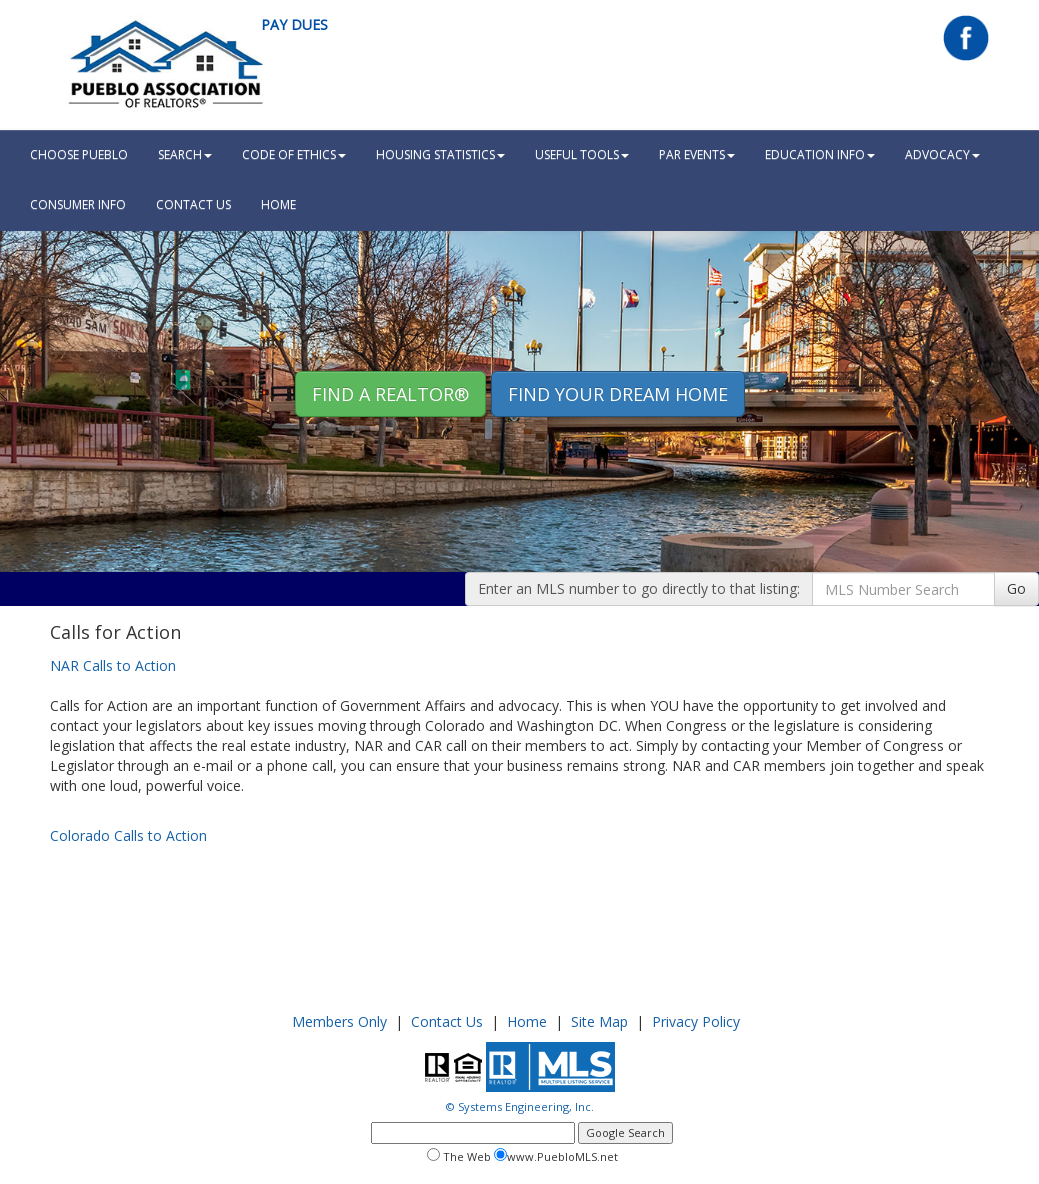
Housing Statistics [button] (440, 154)
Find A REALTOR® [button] (390, 394)
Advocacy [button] (942, 154)
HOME (278, 204)
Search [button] (185, 154)
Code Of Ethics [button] (294, 154)
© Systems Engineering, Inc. (520, 1106)
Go (1016, 588)
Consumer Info (78, 204)
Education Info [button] (820, 154)
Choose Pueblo (79, 154)
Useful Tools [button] (582, 154)
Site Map (599, 1021)
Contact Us (193, 204)
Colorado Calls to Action (128, 835)
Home (527, 1021)
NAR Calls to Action (113, 665)
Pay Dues (294, 24)
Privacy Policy (696, 1021)
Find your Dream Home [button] (618, 394)
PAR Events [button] (697, 154)
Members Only (339, 1021)
